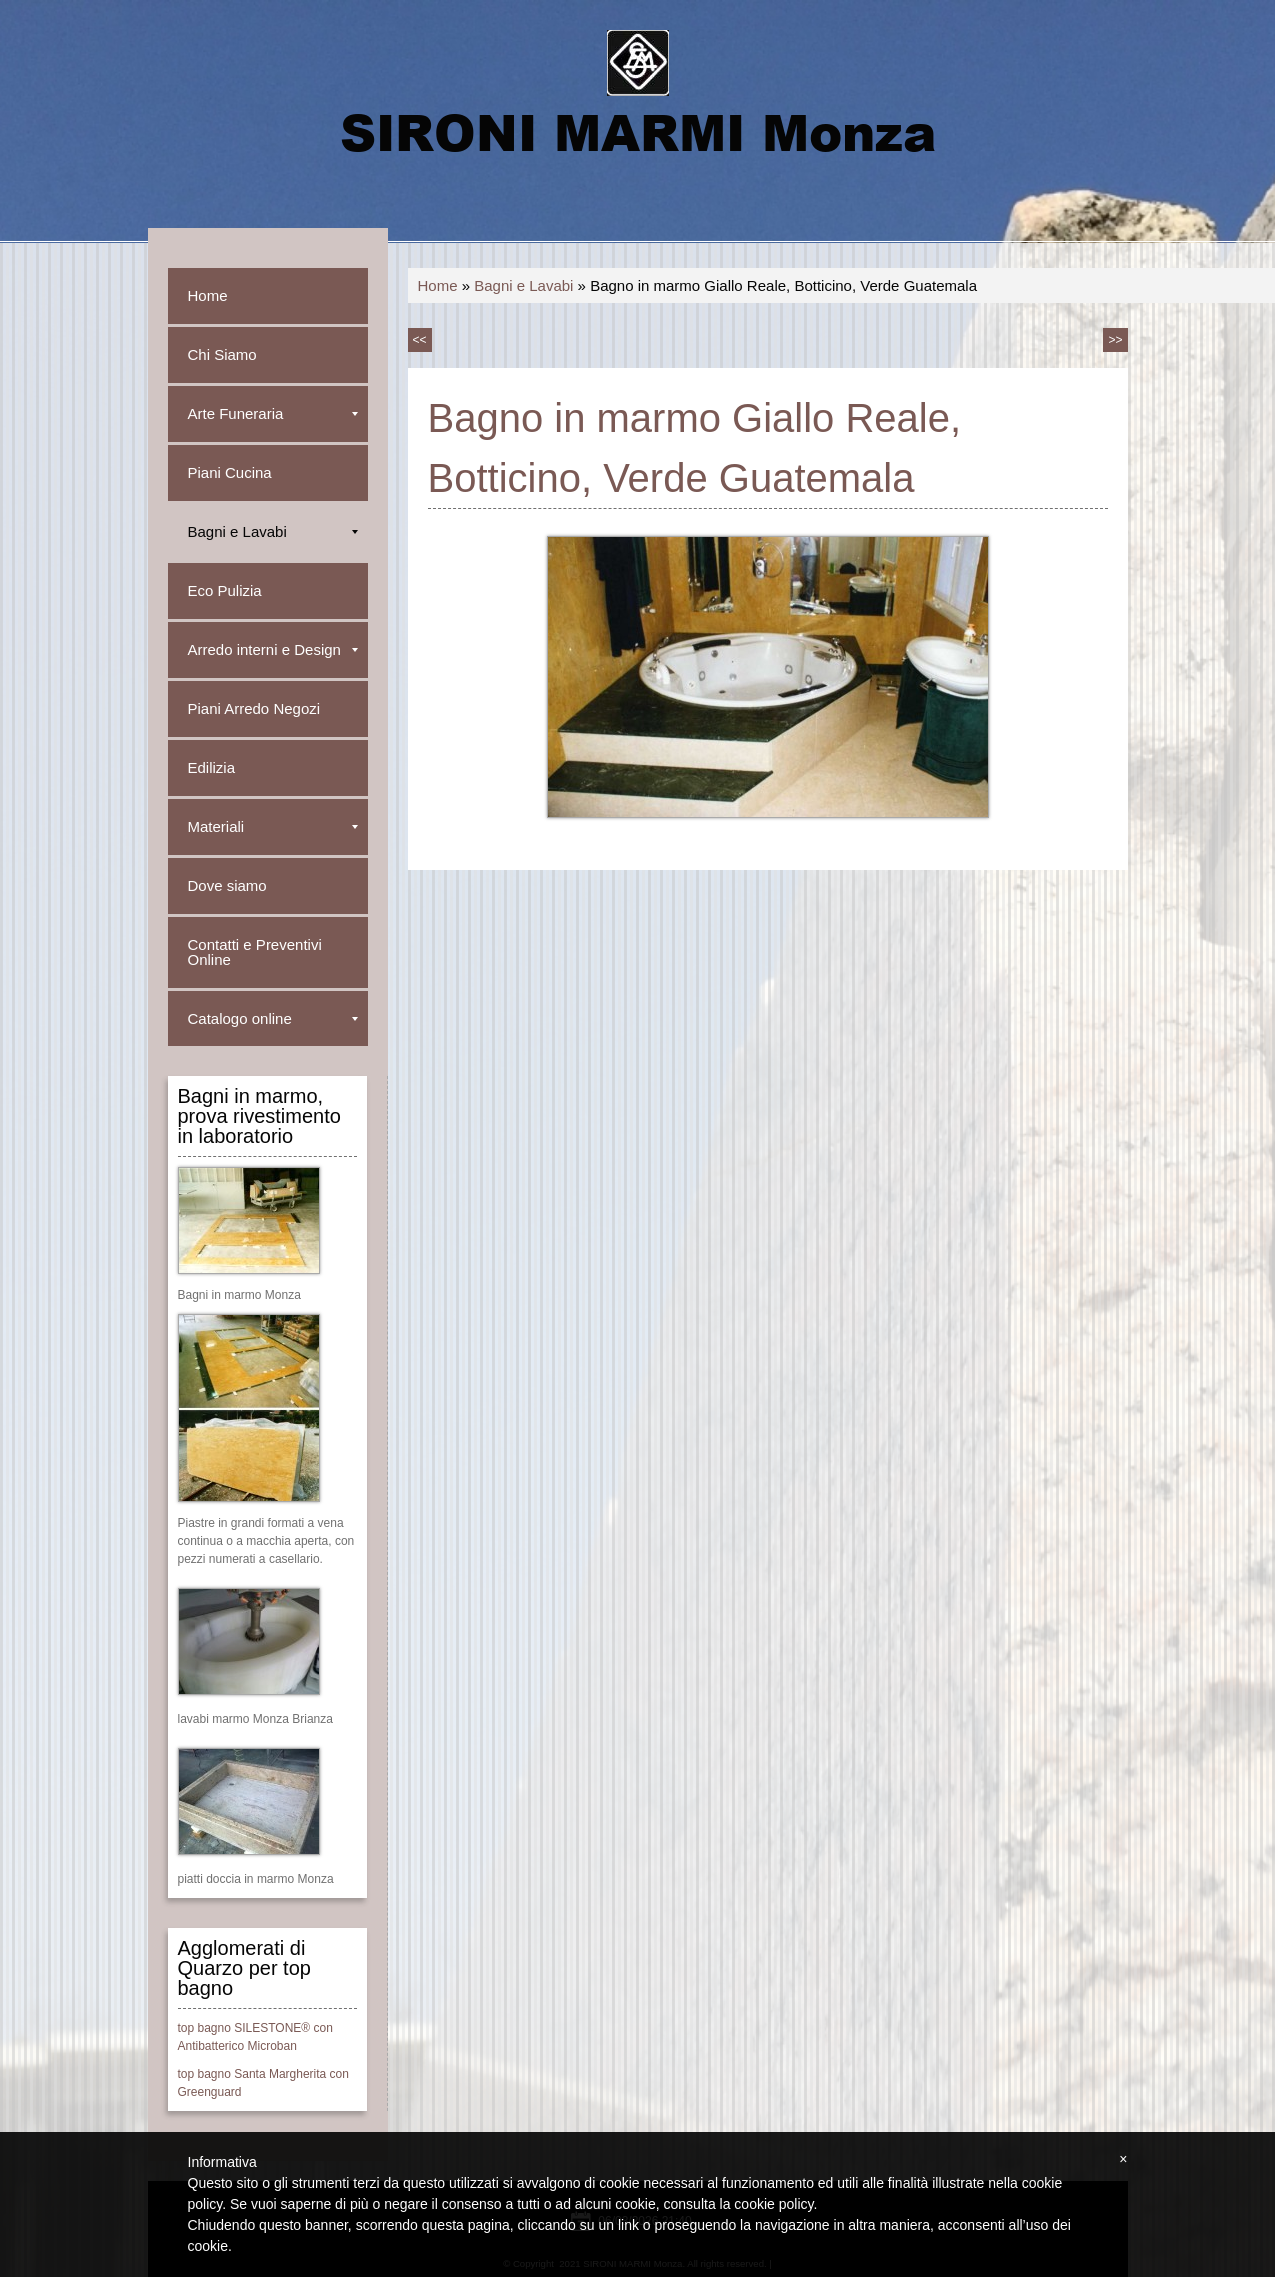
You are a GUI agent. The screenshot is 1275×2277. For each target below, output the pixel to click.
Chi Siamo (222, 354)
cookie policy (773, 2204)
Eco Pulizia (225, 590)
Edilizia (212, 767)
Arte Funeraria (273, 413)
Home (438, 285)
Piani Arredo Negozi (254, 708)
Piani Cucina (230, 472)
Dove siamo (227, 885)
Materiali (273, 826)
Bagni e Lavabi (523, 285)
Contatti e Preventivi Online (255, 952)
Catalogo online (273, 1018)
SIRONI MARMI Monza (638, 131)
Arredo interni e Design (273, 649)
